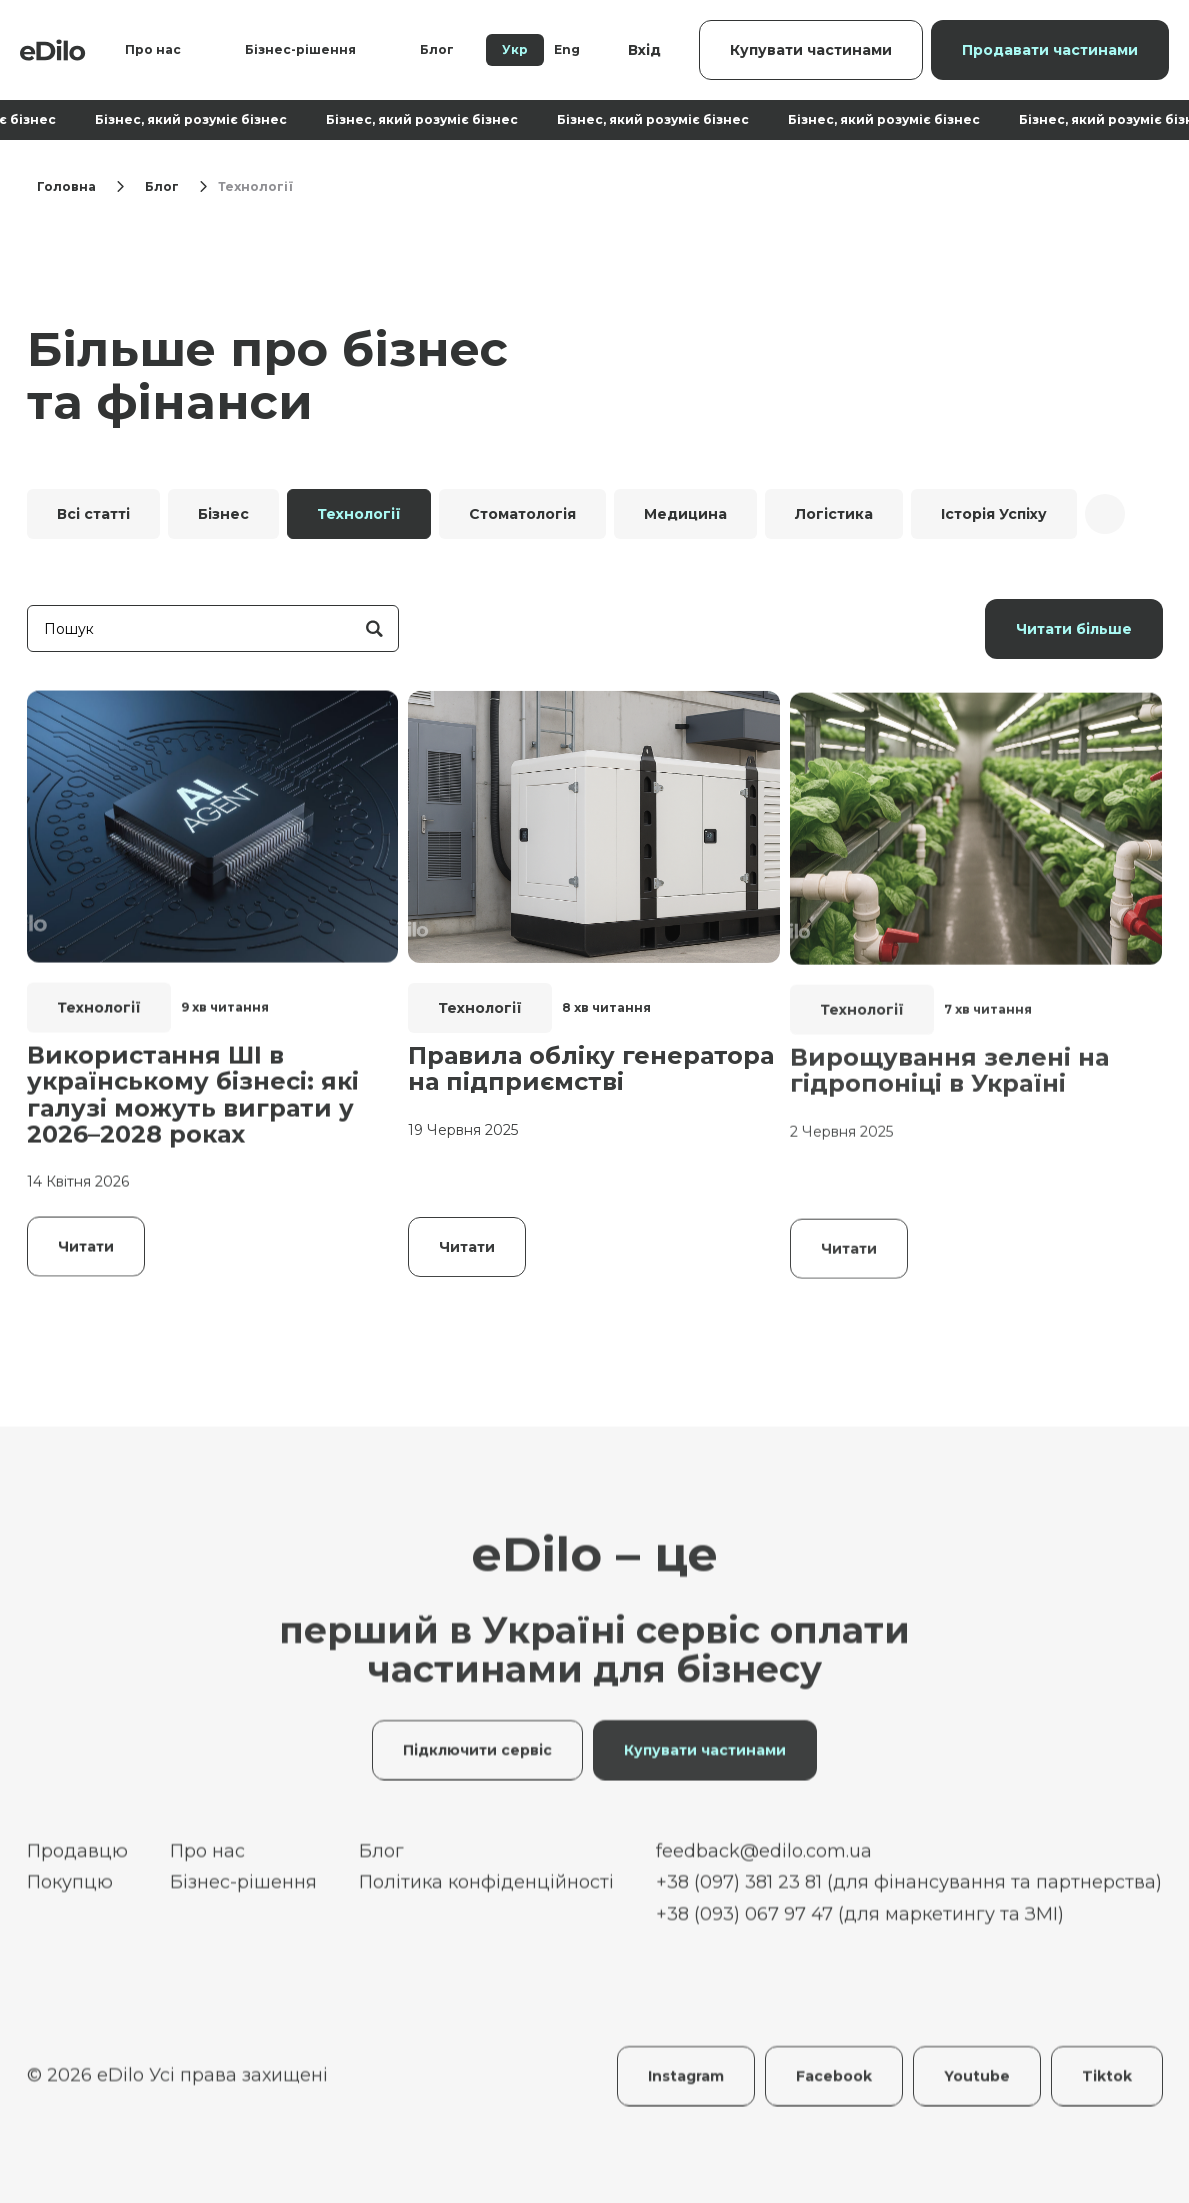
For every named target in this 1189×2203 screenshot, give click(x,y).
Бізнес (223, 514)
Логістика (834, 514)
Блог (437, 49)
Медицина (685, 514)
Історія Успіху (994, 514)
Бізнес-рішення (300, 49)
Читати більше (1074, 629)
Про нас (153, 49)
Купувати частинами (811, 50)
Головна (66, 186)
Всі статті (93, 514)
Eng (567, 49)
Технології (359, 514)
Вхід (644, 50)
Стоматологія (522, 514)
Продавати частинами (1050, 50)
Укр (515, 49)
